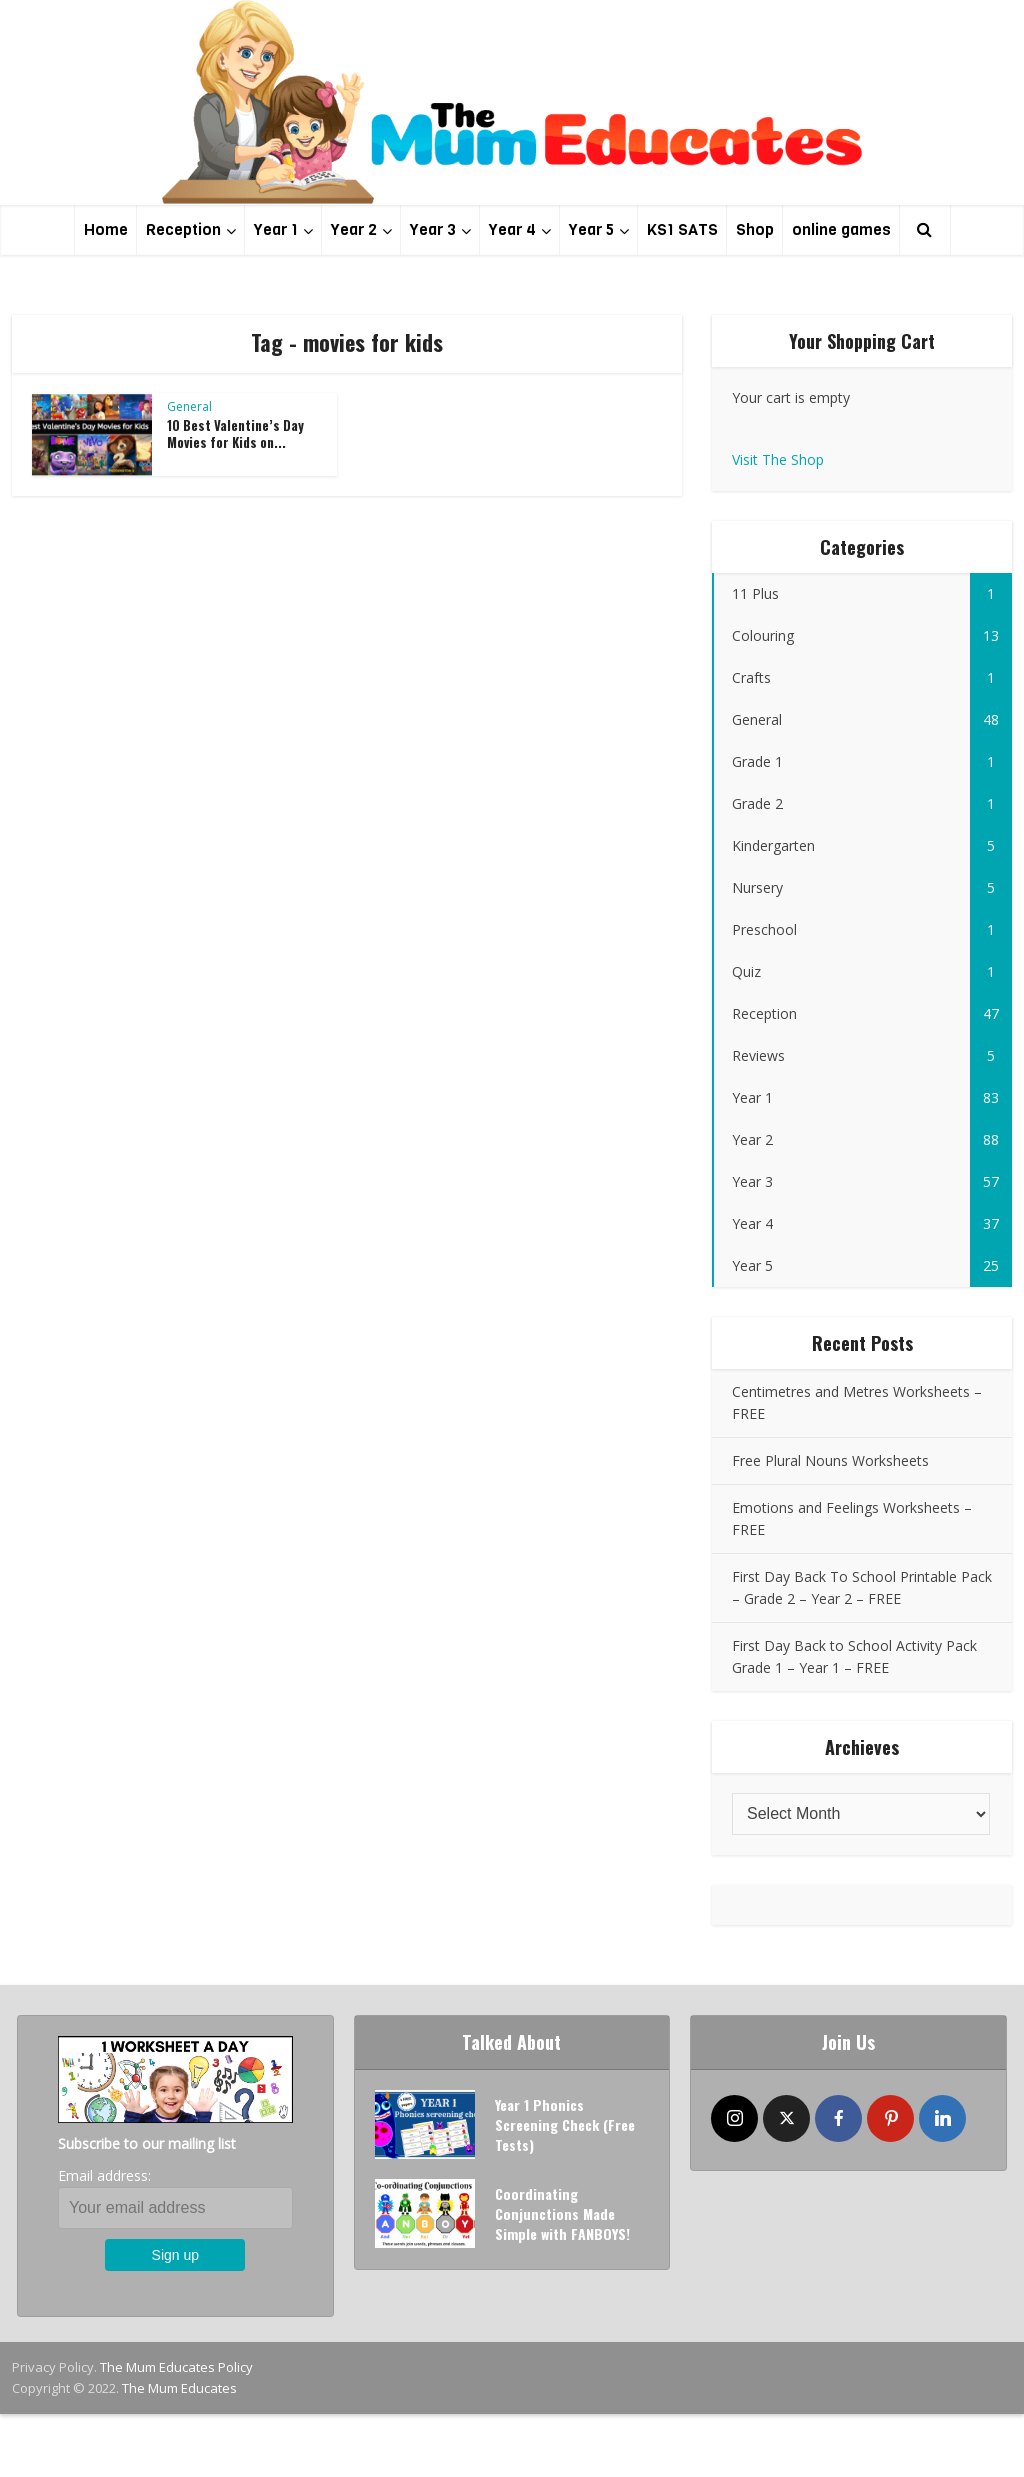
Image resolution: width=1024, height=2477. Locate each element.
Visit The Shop (778, 459)
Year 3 (433, 229)
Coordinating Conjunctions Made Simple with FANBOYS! (562, 2213)
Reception (183, 229)
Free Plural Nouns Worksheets (830, 1460)
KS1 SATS (682, 229)
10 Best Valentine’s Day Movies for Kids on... (235, 433)
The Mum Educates (179, 2388)
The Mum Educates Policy (176, 2367)
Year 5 (591, 229)
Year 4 (512, 229)
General (189, 406)
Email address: (104, 2175)
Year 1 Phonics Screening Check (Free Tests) (565, 2124)
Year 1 (276, 229)
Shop (755, 229)
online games (841, 229)
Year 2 (354, 229)
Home (106, 229)
